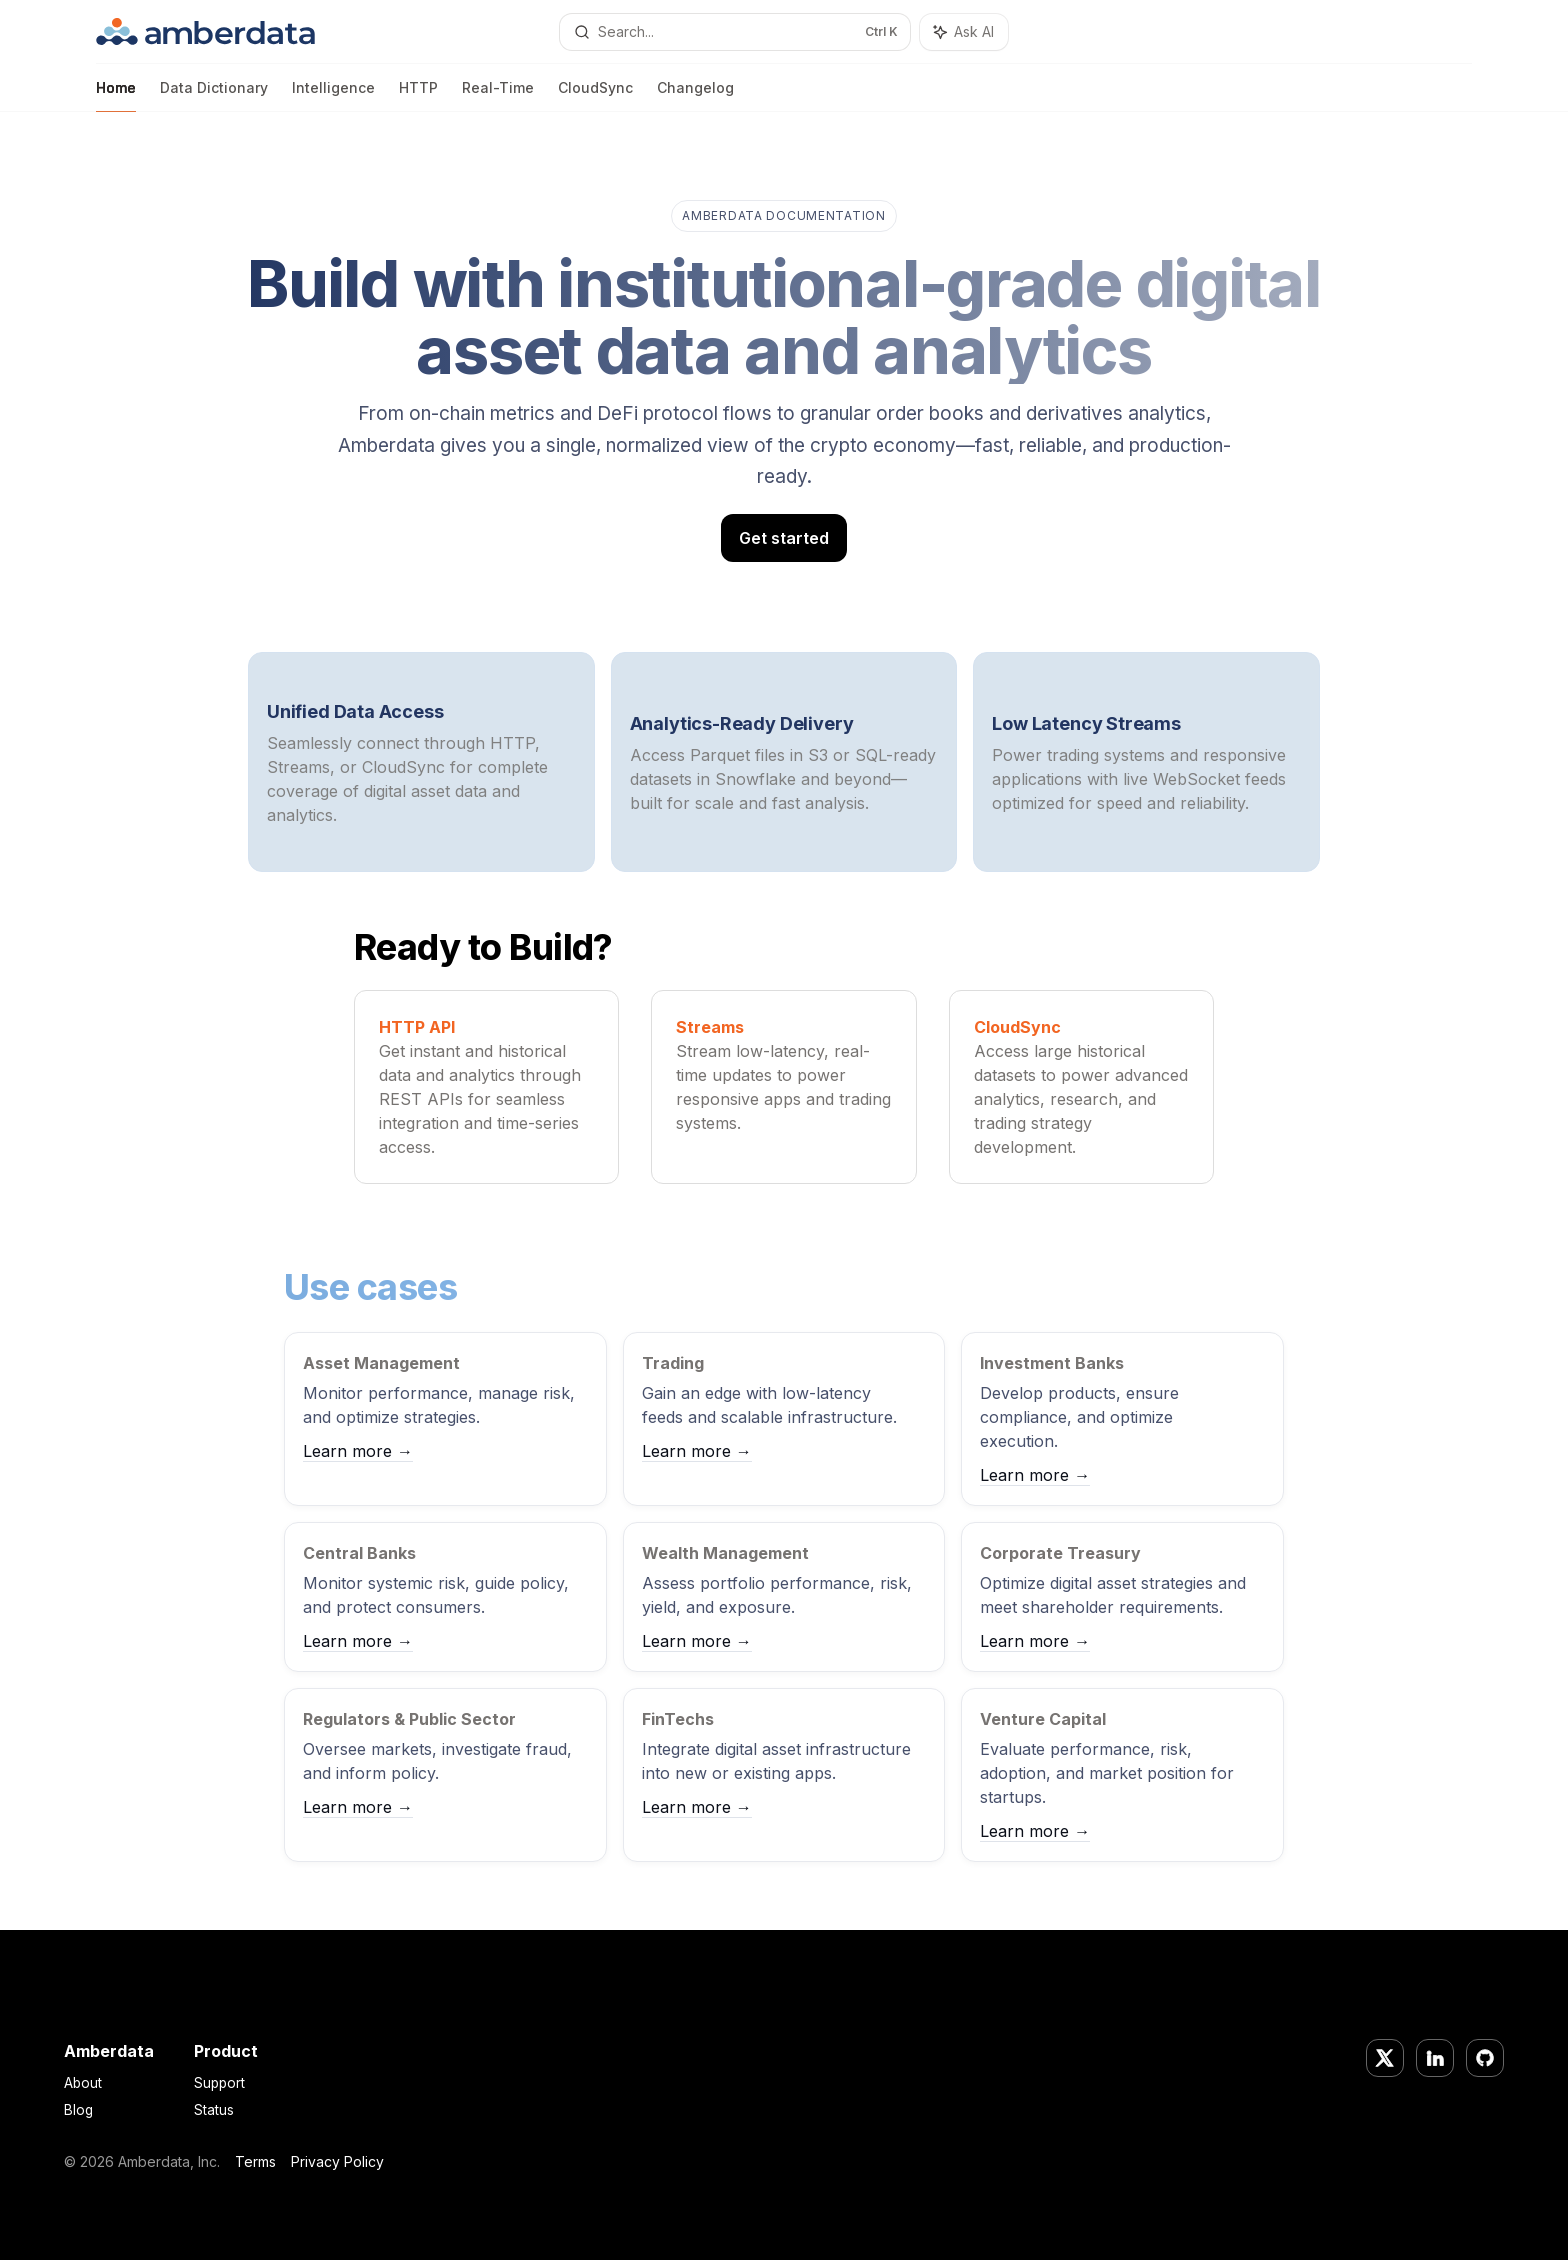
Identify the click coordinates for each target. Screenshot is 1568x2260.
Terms (255, 2161)
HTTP (418, 95)
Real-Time (498, 95)
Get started (784, 538)
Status (214, 2110)
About (83, 2083)
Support (219, 2083)
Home (116, 95)
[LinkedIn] (1435, 2058)
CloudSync (595, 95)
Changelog (695, 95)
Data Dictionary (214, 95)
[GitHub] (1485, 2058)
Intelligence (333, 95)
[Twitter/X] (1385, 2058)
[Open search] (735, 32)
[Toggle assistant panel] (964, 32)
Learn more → (358, 1451)
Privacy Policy (337, 2161)
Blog (78, 2110)
